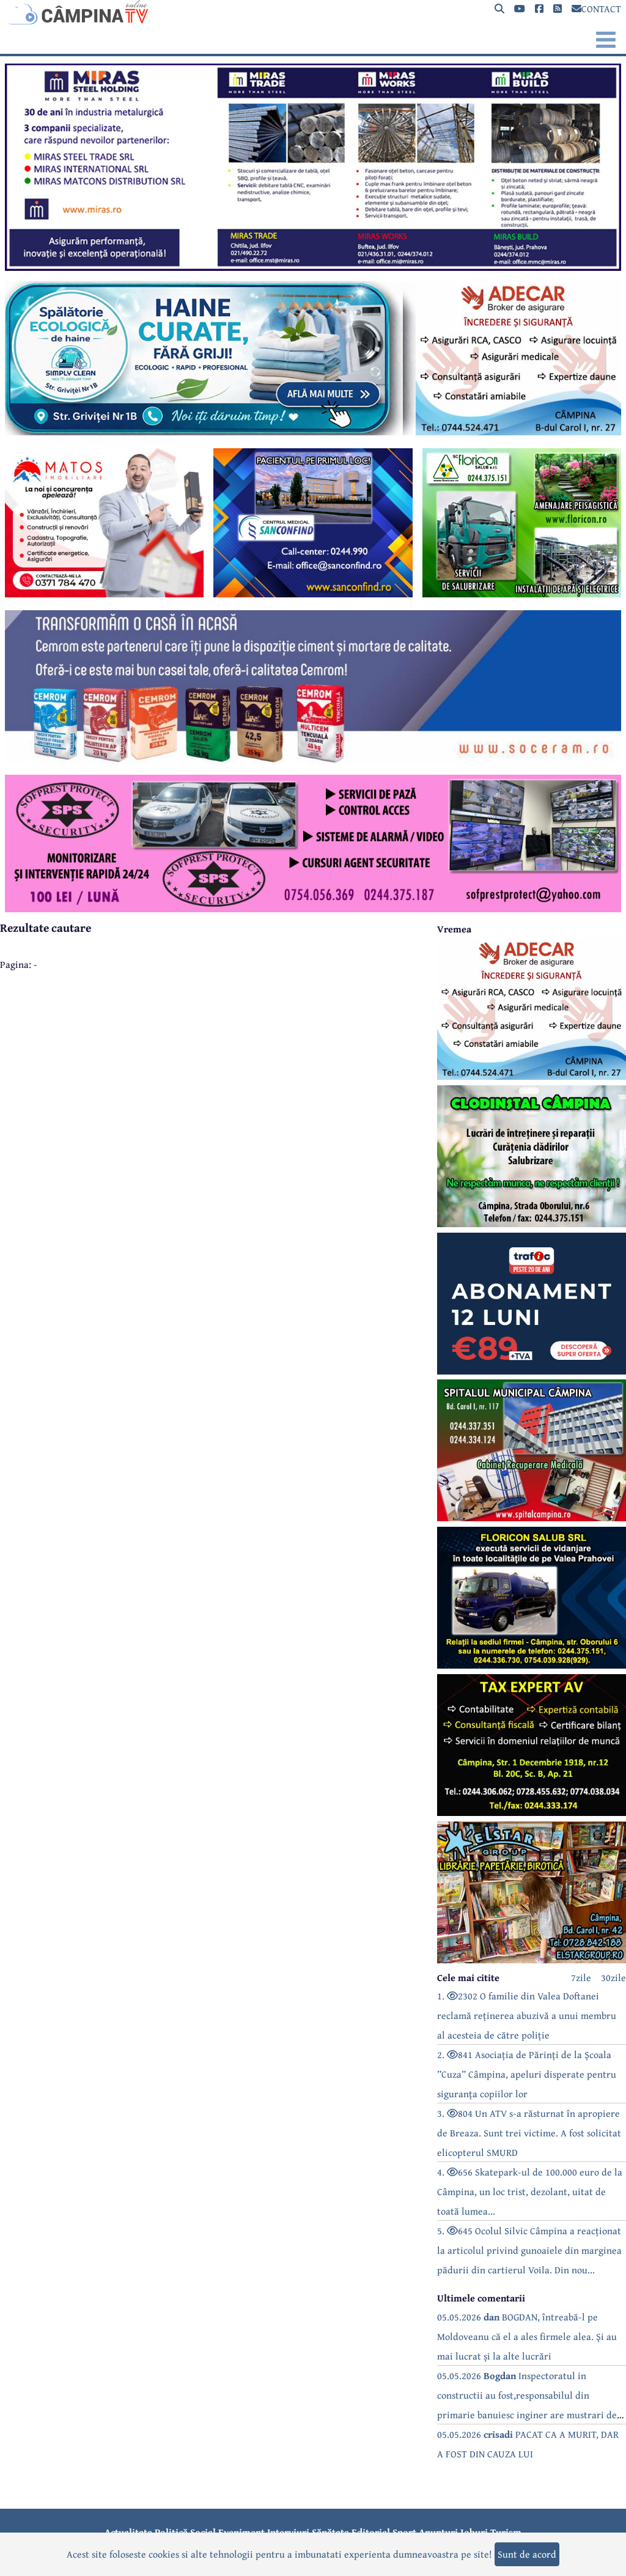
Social (203, 2532)
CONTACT (596, 8)
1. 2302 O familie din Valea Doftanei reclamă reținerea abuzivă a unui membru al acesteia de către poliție (526, 2015)
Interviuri (288, 2532)
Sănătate (330, 2532)
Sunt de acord (527, 2554)
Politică (171, 2532)
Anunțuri (438, 2532)
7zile (581, 1977)
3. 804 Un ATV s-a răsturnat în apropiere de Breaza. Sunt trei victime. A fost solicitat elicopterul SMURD (529, 2133)
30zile (613, 1977)
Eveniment (241, 2532)
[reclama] (313, 267)
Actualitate (128, 2532)
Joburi (474, 2532)
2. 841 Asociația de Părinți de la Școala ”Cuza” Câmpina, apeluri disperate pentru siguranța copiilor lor (526, 2074)
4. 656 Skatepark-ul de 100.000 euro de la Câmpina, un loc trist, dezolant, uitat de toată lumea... (529, 2191)
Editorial (371, 2532)
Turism (505, 2532)
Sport (404, 2532)
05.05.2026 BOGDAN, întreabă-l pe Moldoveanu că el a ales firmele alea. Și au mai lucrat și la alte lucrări (527, 2336)
